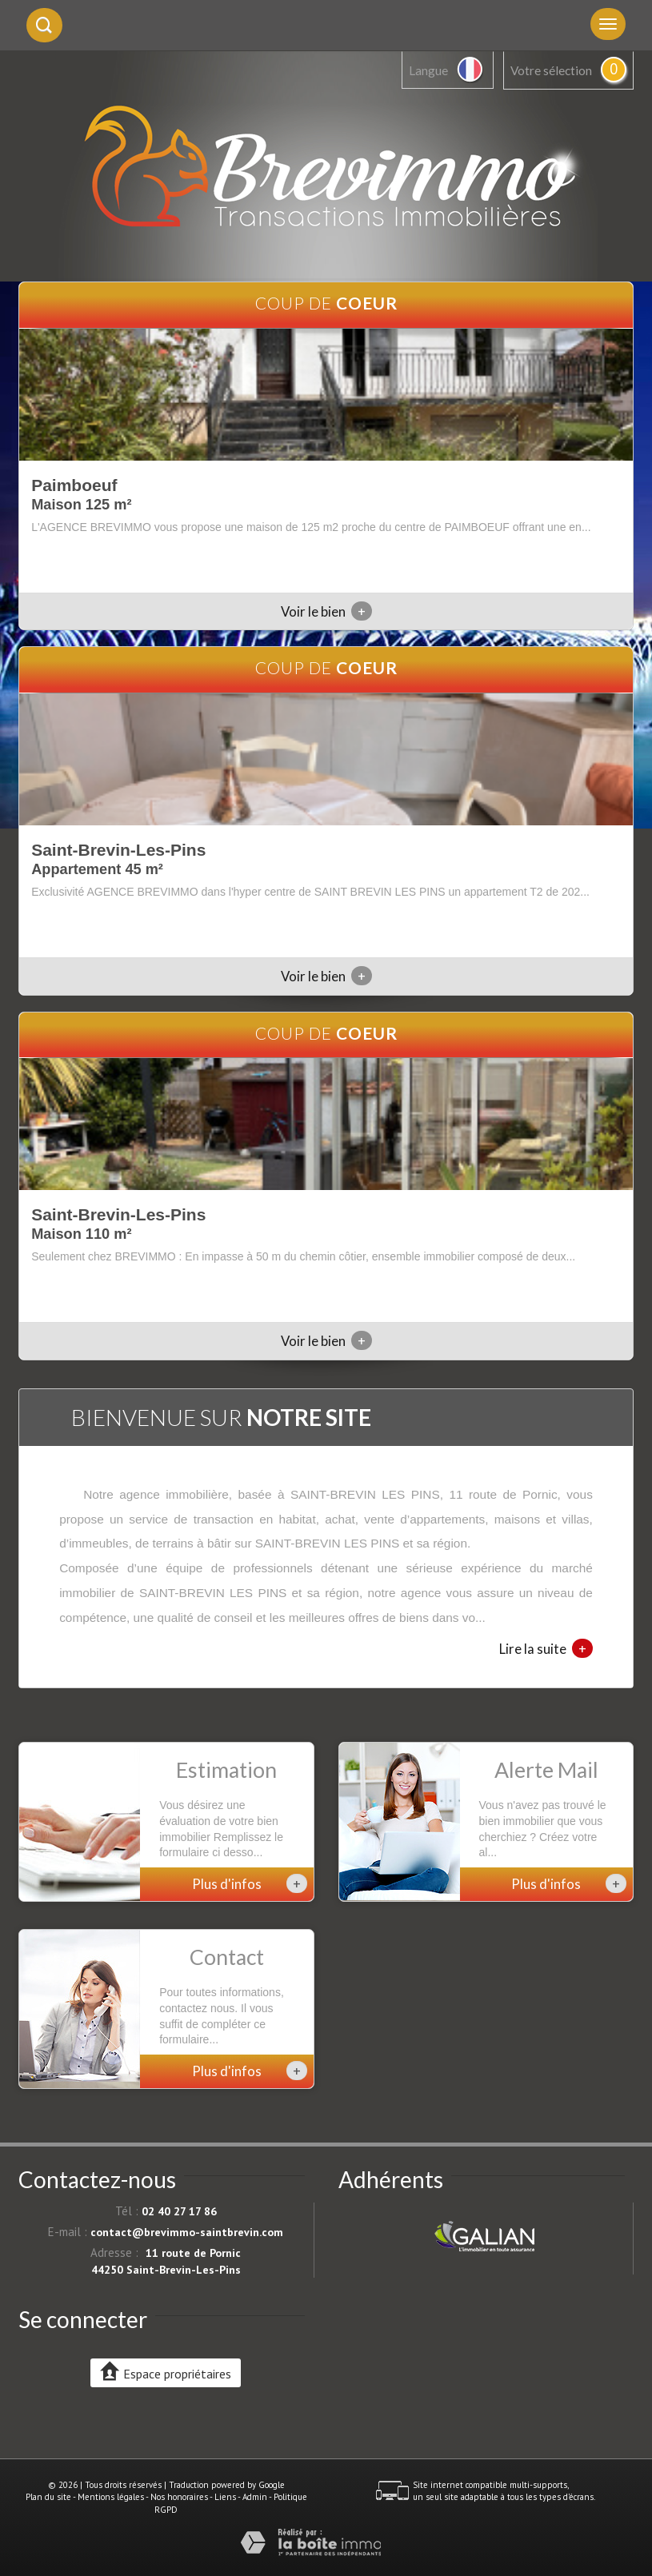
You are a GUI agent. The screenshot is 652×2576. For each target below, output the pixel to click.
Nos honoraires (179, 2496)
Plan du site (48, 2496)
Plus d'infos (249, 1883)
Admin (254, 2496)
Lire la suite (546, 1648)
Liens (225, 2496)
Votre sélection (551, 70)
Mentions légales (111, 2496)
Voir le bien (326, 611)
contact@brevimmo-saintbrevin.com (186, 2232)
